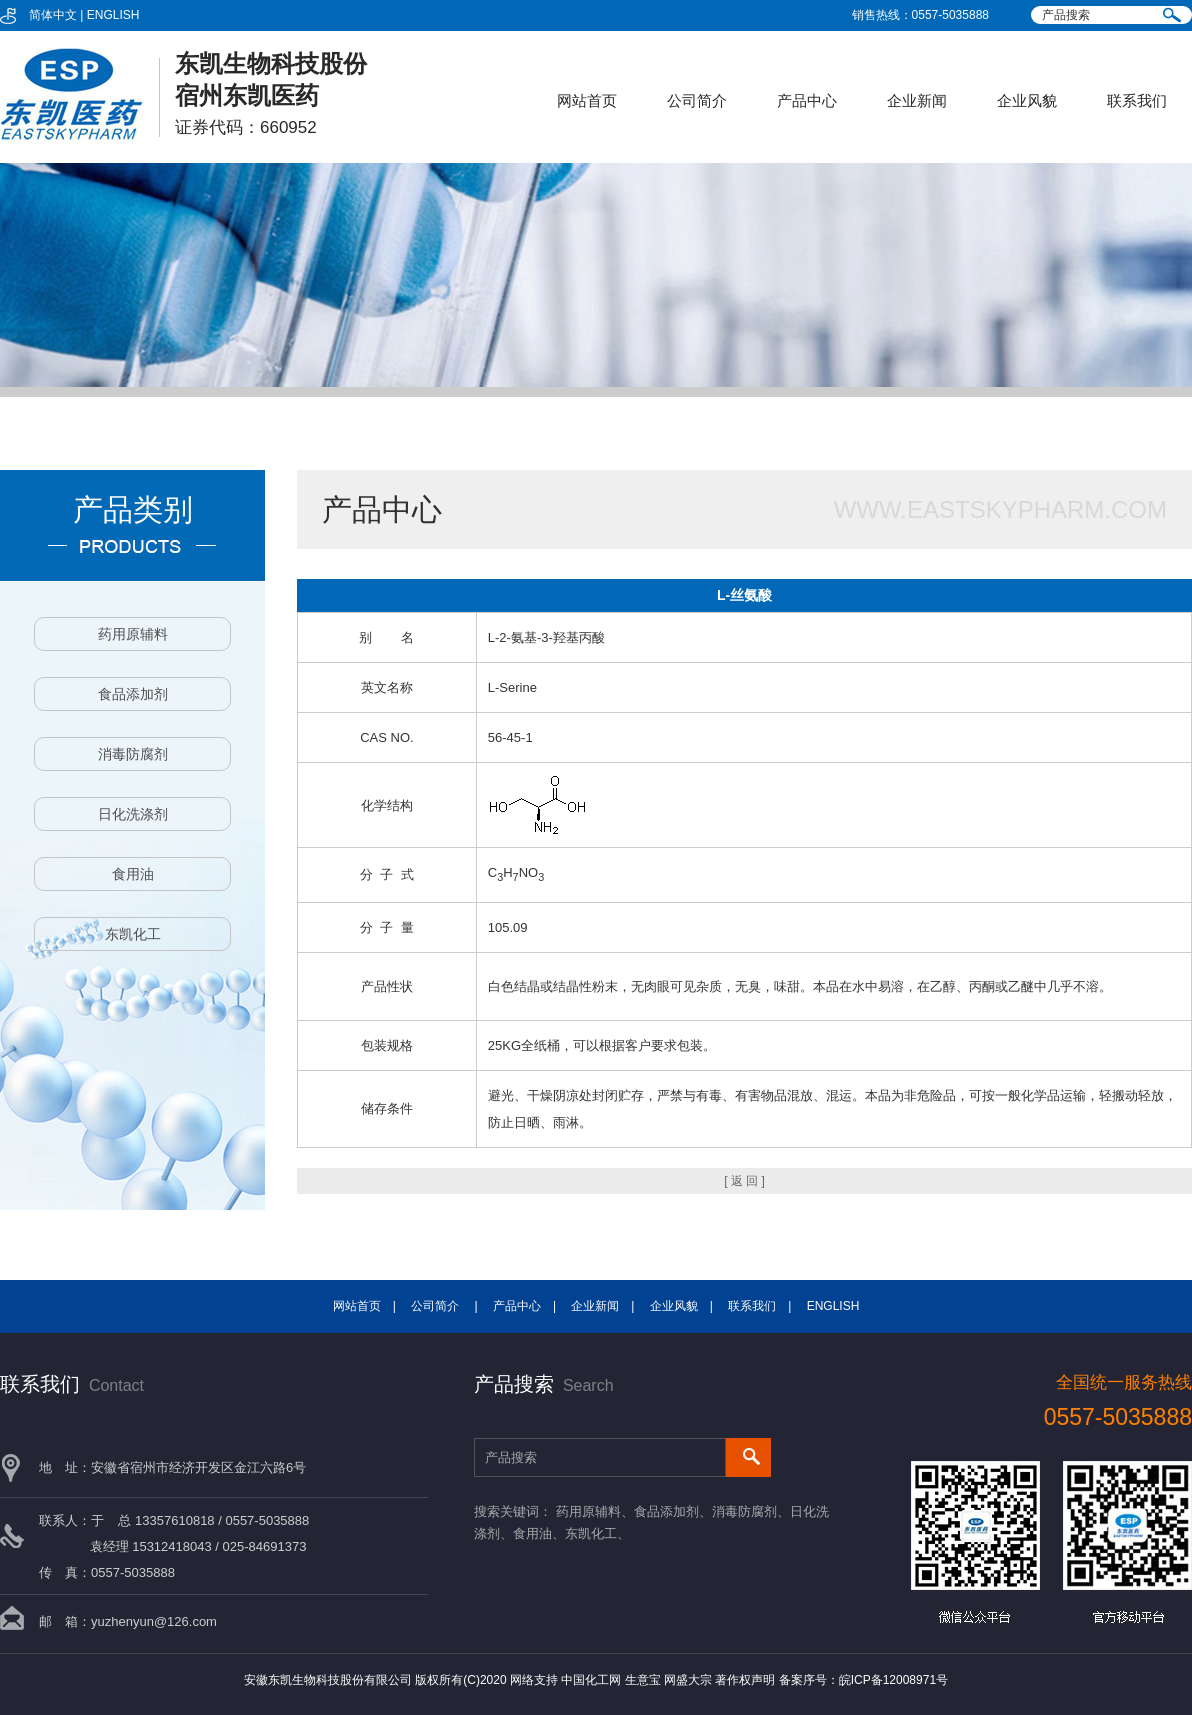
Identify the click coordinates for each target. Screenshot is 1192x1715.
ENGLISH (113, 15)
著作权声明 (745, 1680)
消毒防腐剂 (133, 754)
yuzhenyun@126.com (154, 1621)
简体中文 (53, 15)
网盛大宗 (688, 1680)
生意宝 (643, 1680)
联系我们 (1137, 100)
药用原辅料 (133, 634)
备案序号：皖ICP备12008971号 (863, 1680)
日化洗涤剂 (133, 814)
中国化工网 (591, 1680)
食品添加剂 (133, 694)
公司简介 (697, 100)
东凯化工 (133, 934)
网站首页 (587, 100)
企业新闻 (917, 100)
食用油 (133, 874)
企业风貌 (1027, 100)
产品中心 (807, 100)
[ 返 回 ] (744, 1181)
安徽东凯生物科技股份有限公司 (328, 1680)
